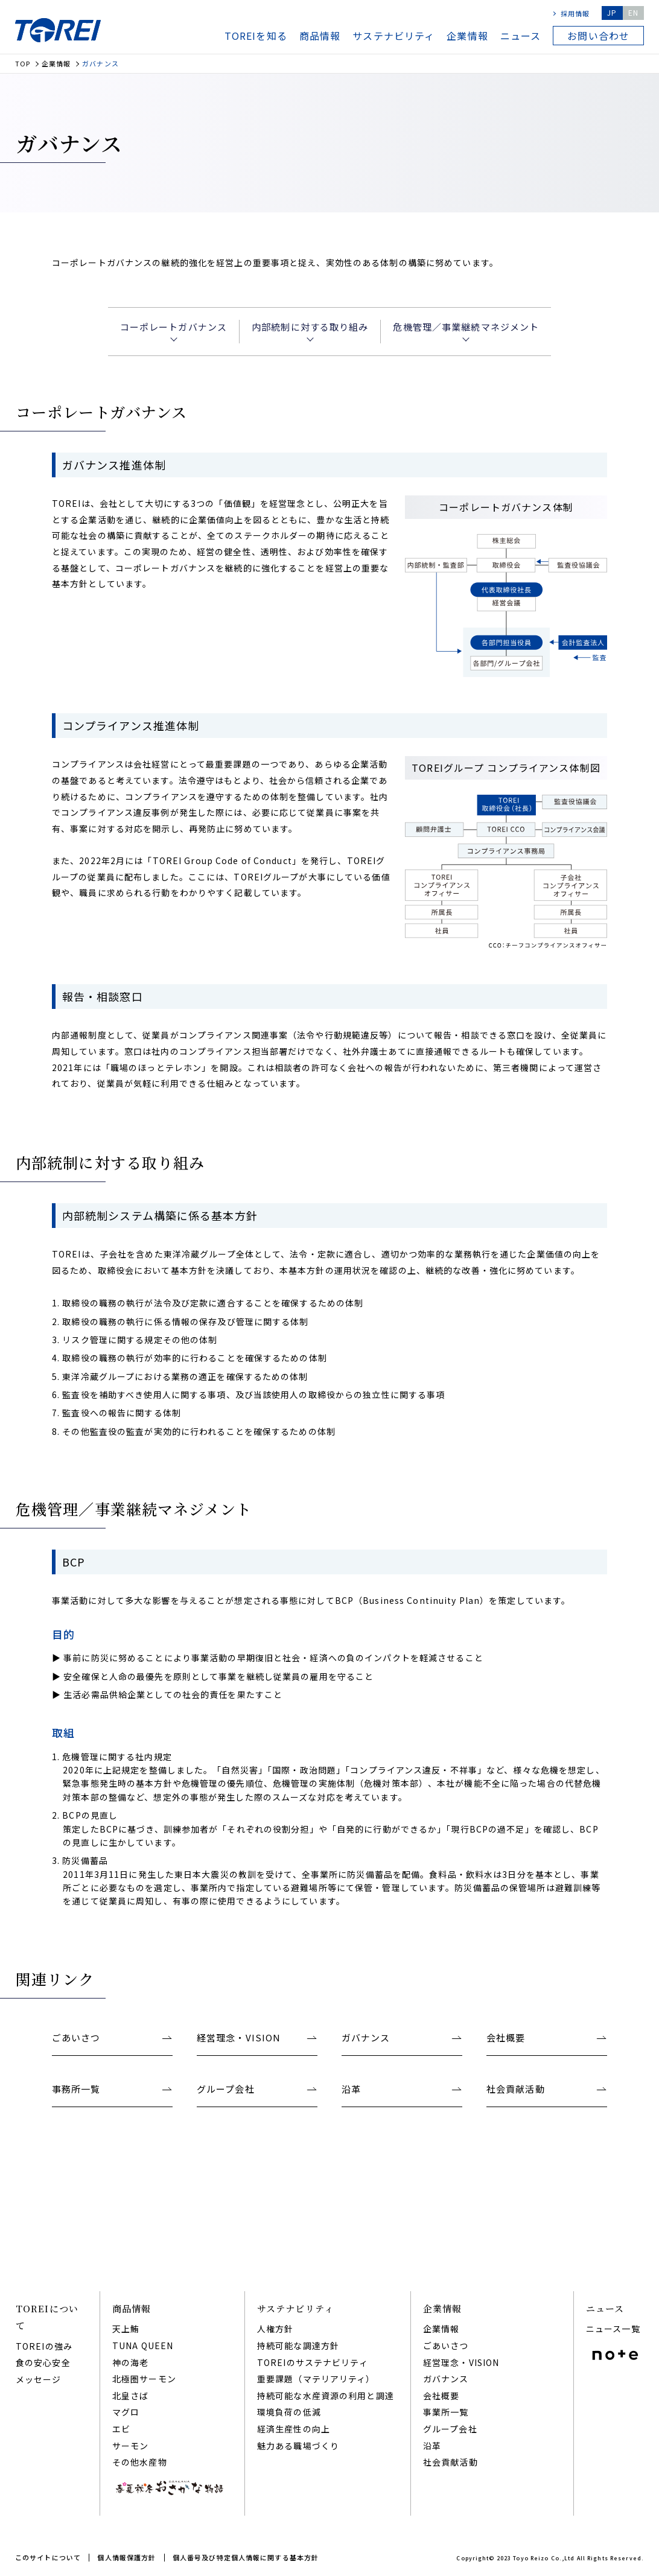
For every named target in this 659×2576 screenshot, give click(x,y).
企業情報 (467, 35)
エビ (121, 2429)
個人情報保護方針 (126, 2557)
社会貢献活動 (450, 2462)
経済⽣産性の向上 (293, 2429)
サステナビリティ (393, 35)
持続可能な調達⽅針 (298, 2345)
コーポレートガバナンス (173, 326)
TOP (22, 63)
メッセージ (39, 2379)
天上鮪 (125, 2329)
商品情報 (319, 35)
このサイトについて (48, 2557)
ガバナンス (446, 2379)
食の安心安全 (43, 2362)
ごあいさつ (446, 2345)
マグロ (125, 2412)
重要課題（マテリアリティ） (316, 2379)
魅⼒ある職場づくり (298, 2446)
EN (633, 12)
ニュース (520, 35)
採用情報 (575, 13)
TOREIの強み (44, 2346)
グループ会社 (450, 2429)
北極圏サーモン (144, 2379)
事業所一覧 (446, 2412)
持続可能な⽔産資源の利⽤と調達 (325, 2396)
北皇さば (130, 2396)
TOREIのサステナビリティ (312, 2362)
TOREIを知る (255, 35)
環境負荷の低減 (289, 2412)
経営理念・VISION (461, 2362)
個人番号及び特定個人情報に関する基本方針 (246, 2557)
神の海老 (130, 2362)
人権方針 (275, 2329)
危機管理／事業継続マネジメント (466, 326)
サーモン (130, 2446)
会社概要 (441, 2396)
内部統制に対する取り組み (310, 326)
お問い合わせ (598, 35)
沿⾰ (432, 2446)
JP (612, 12)
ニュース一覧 (613, 2329)
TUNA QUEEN (142, 2345)
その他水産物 (139, 2462)
